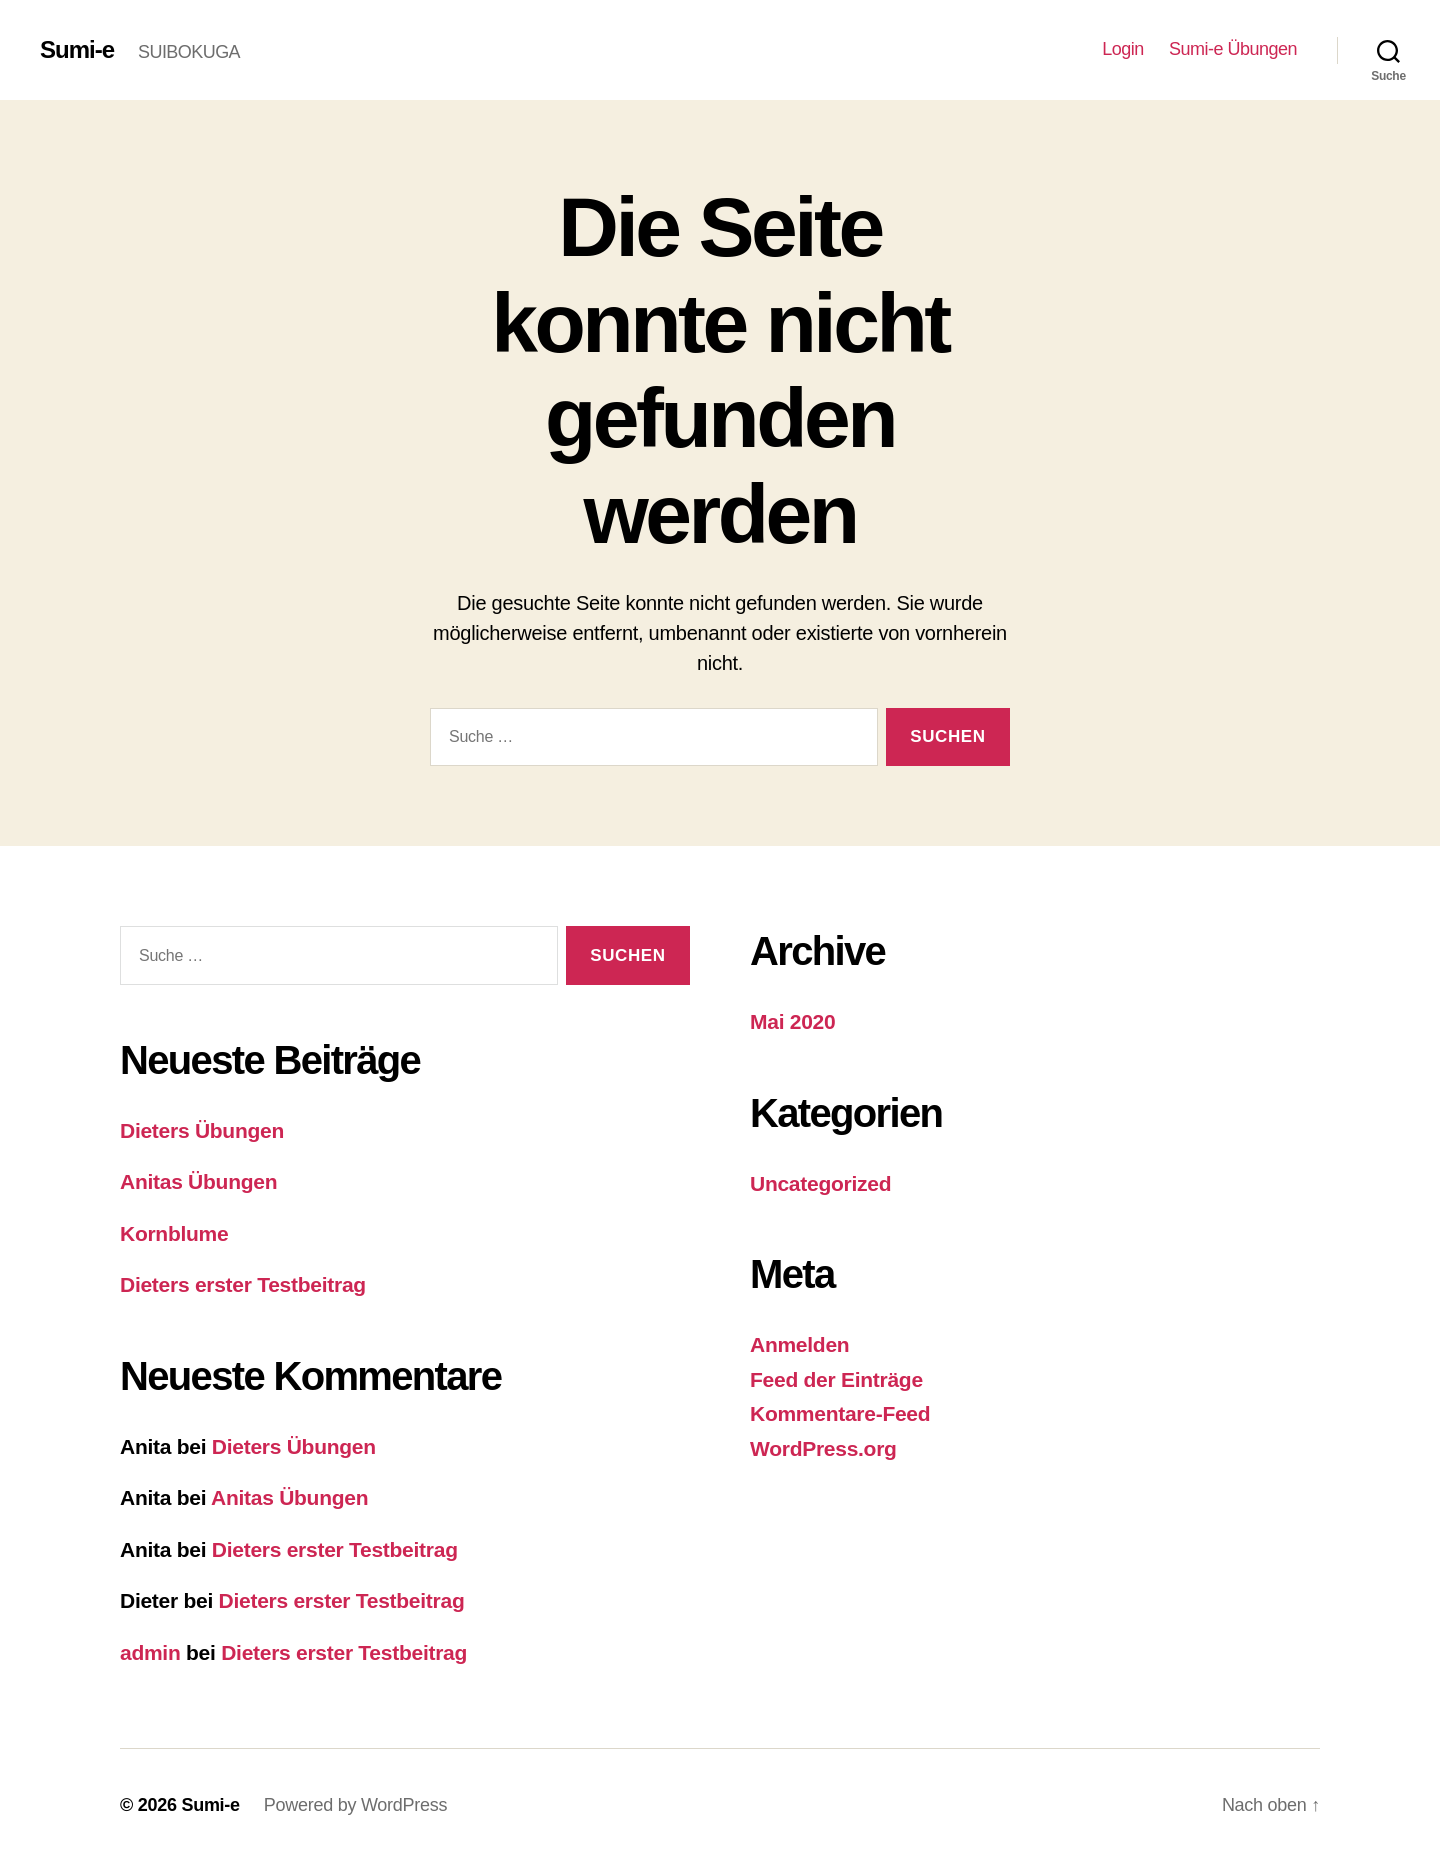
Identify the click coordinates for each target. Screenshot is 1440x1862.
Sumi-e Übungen (1233, 49)
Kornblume (174, 1233)
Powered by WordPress (355, 1805)
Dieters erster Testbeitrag (243, 1284)
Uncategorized (820, 1183)
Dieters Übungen (202, 1130)
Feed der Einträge (836, 1379)
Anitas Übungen (198, 1181)
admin (150, 1652)
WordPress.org (823, 1448)
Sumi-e (77, 50)
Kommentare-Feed (840, 1413)
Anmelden (799, 1344)
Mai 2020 (792, 1021)
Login (1123, 49)
